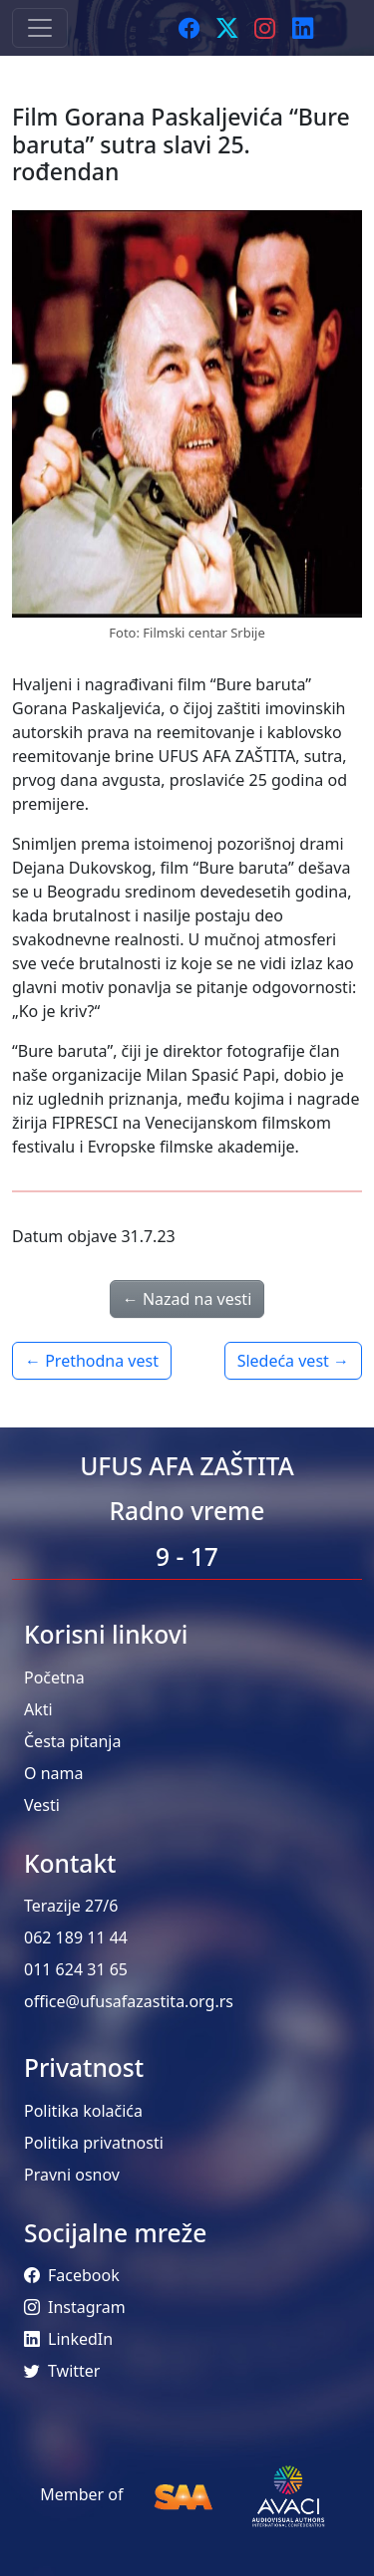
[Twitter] (227, 28)
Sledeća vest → (293, 1361)
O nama (53, 1773)
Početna (54, 1677)
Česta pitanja (72, 1741)
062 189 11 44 (76, 1937)
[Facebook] (189, 28)
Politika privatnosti (94, 2143)
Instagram (75, 2307)
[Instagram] (265, 28)
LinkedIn (68, 2339)
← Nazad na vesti (187, 1299)
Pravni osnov (72, 2175)
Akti (38, 1709)
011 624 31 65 (76, 1969)
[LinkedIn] (303, 28)
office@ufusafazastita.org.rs (128, 2001)
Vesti (42, 1805)
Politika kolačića (83, 2111)
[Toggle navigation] (40, 28)
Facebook (72, 2275)
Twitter (62, 2371)
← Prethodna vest (92, 1361)
